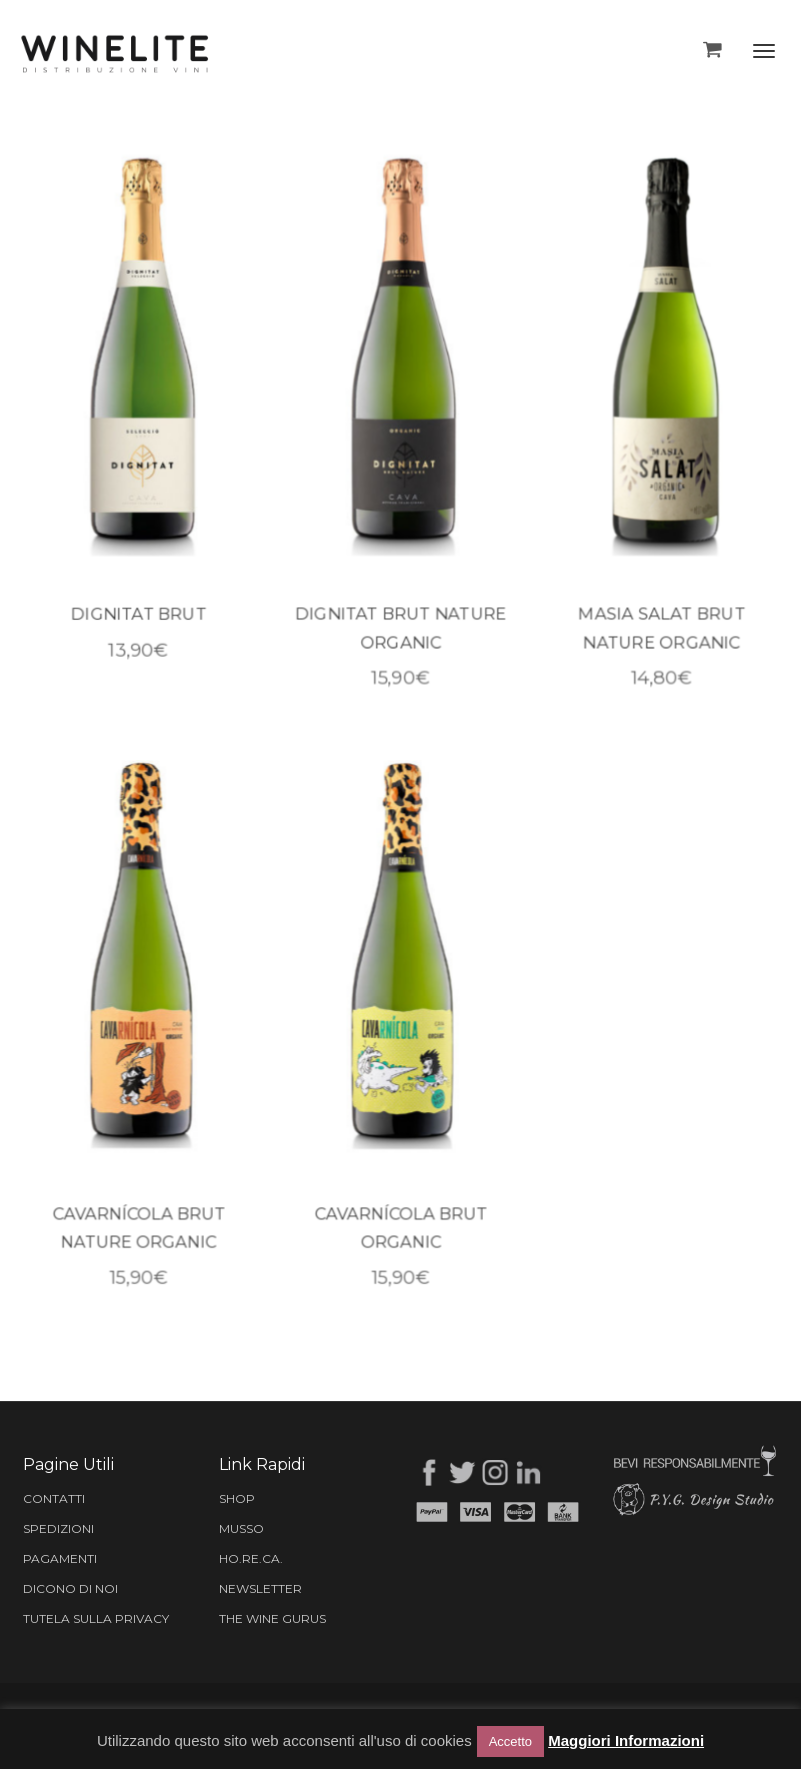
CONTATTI (54, 1498)
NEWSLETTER (260, 1588)
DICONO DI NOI (70, 1588)
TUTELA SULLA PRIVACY (96, 1618)
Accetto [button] (510, 1741)
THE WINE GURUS (272, 1618)
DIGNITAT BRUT (138, 618)
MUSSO (241, 1528)
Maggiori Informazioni (626, 1740)
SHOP (237, 1498)
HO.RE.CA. (251, 1558)
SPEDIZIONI (58, 1528)
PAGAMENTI (60, 1558)
